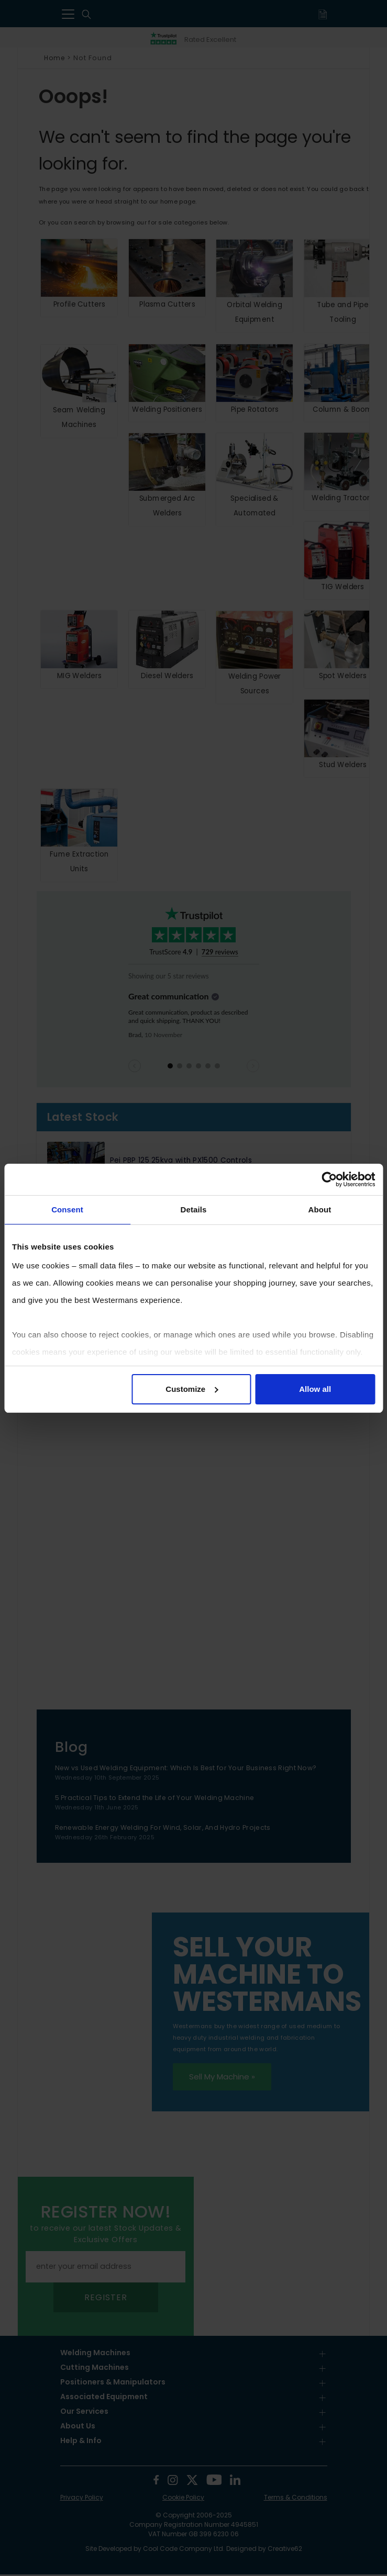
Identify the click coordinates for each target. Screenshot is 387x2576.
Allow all (315, 1389)
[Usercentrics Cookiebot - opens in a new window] (329, 1179)
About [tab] (319, 1209)
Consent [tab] (67, 1209)
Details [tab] (194, 1209)
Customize (191, 1389)
